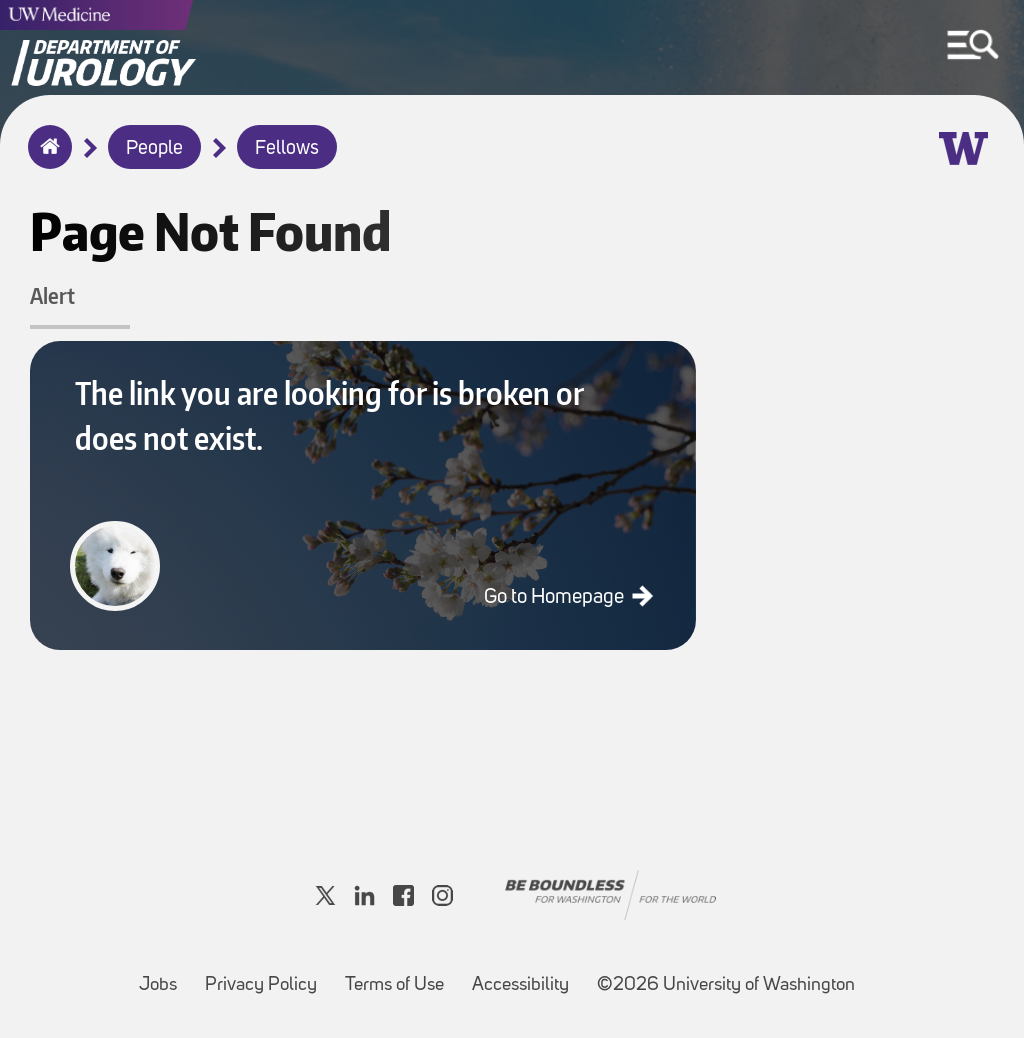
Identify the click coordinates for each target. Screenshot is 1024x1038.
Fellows (287, 149)
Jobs (164, 975)
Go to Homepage (556, 597)
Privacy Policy (267, 975)
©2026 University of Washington (726, 985)
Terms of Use (400, 975)
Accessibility (526, 975)
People (154, 149)
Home (45, 160)
